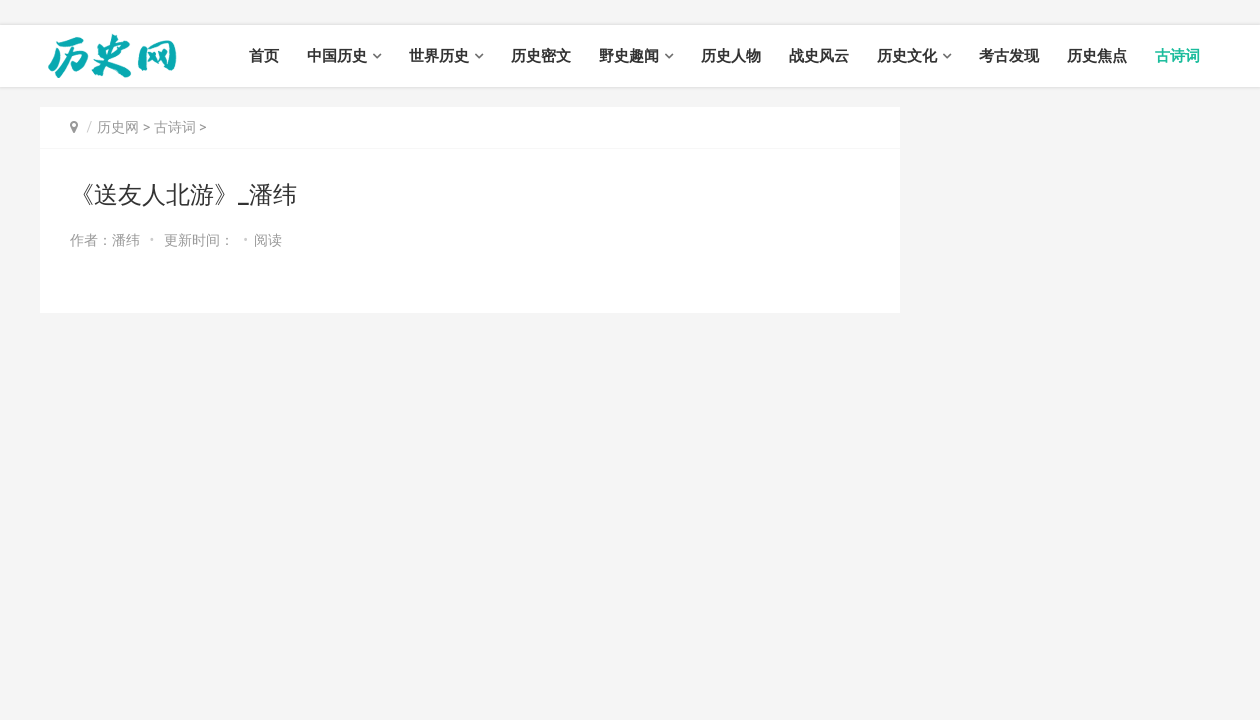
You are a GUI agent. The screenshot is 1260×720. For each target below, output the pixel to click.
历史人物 (731, 56)
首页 (264, 56)
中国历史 (337, 56)
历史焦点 (1097, 56)
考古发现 (1009, 56)
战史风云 (819, 56)
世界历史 (439, 56)
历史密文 (541, 56)
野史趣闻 (629, 56)
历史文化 (907, 56)
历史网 (118, 127)
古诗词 (1177, 56)
